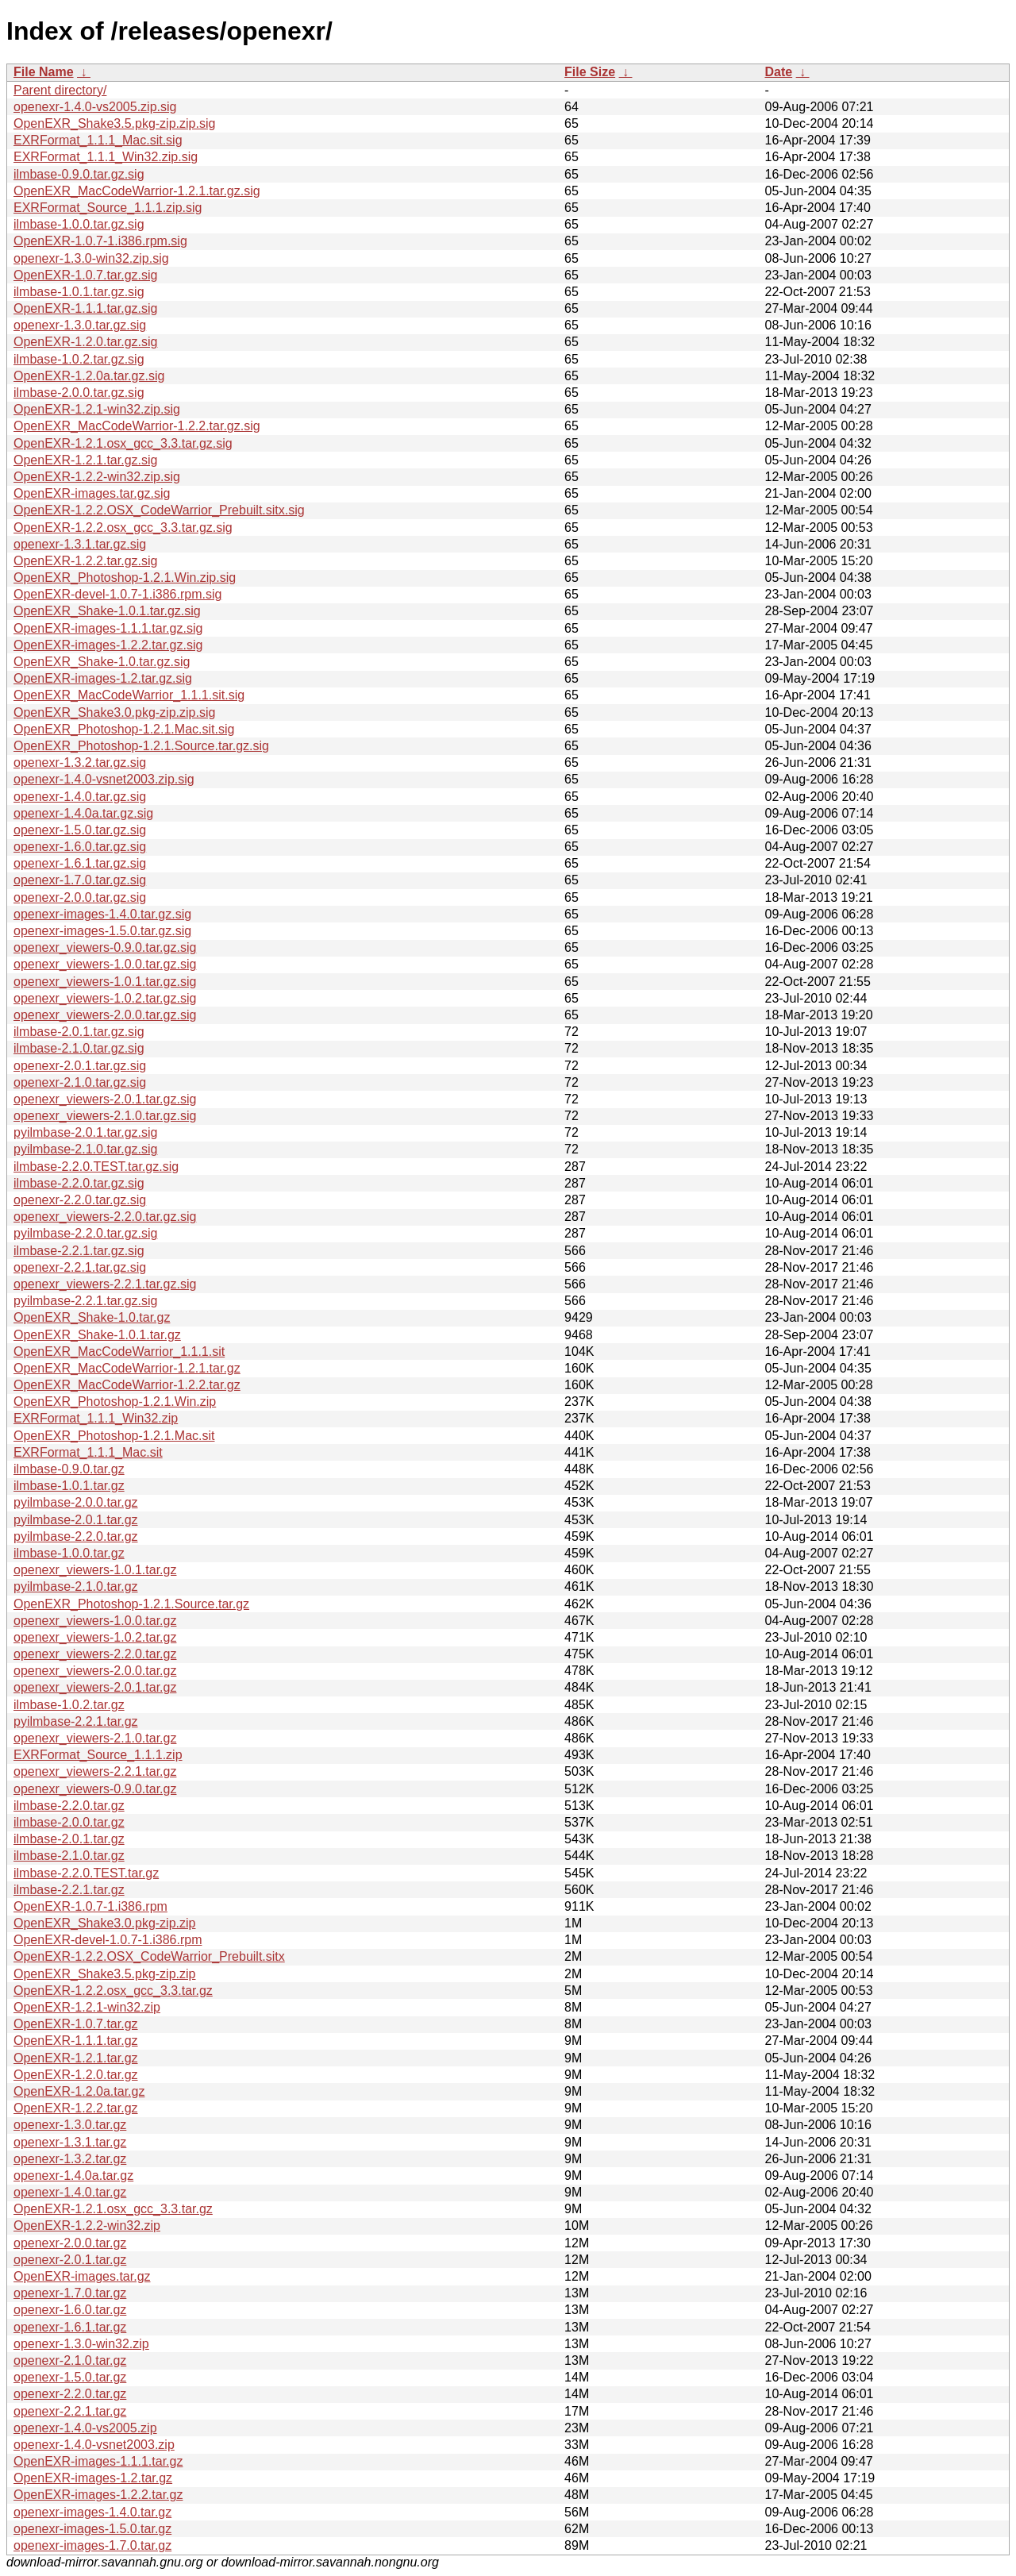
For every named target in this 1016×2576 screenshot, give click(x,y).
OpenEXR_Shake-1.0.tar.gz (91, 1317)
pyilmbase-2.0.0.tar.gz (75, 1502)
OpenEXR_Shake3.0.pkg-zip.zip (104, 1923)
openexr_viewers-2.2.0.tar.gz (94, 1654)
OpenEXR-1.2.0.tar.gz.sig (85, 341)
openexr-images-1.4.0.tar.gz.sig (102, 914)
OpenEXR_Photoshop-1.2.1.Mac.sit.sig (123, 729)
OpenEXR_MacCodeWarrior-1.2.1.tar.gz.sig (136, 191)
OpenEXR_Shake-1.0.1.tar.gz (97, 1335)
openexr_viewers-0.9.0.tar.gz (94, 1789)
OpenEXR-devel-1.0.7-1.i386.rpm (107, 1939)
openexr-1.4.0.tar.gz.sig (79, 796)
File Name (43, 72)
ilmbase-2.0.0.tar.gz (69, 1822)
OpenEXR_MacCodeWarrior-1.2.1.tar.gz (127, 1368)
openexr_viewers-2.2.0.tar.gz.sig (104, 1216)
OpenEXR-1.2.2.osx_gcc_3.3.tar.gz (113, 1990)
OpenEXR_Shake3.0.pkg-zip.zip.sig (114, 712)
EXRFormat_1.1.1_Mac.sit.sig (98, 140)
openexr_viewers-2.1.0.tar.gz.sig (104, 1115)
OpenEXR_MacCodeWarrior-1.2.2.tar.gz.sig (136, 426)
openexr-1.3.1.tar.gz (69, 2142)
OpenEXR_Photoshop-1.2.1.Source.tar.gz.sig (141, 746)
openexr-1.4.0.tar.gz (69, 2192)
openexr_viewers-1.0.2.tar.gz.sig (104, 998)
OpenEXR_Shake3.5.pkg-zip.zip (104, 1974)
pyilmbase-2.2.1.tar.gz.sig (85, 1300)
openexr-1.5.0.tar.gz (69, 2377)
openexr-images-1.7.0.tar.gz (92, 2545)
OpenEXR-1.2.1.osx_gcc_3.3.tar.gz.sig (123, 443)
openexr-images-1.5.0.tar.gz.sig (102, 931)
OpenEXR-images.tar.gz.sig (91, 493)
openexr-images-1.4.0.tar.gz (92, 2512)
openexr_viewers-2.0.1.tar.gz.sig (104, 1099)
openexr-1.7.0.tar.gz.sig (79, 880)
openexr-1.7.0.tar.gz (69, 2293)
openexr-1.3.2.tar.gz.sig (79, 762)
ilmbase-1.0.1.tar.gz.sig (78, 291)
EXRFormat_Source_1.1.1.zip (98, 1755)
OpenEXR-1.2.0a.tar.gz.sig (88, 376)
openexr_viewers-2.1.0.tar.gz (94, 1738)
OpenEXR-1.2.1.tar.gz (75, 2058)
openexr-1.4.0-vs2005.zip (85, 2428)
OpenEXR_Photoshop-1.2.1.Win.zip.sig (124, 577)
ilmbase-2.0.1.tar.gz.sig (78, 1031)
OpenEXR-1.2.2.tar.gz (75, 2108)
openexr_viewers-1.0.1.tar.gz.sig (104, 981)
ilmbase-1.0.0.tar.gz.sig (78, 224)
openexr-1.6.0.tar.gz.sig (79, 846)
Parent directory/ (59, 90)
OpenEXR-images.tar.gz (82, 2276)
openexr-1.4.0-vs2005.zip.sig (94, 107)
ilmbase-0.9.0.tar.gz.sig (78, 174)
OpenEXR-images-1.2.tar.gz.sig (102, 678)
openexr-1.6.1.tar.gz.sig (79, 863)
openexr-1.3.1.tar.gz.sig (79, 544)
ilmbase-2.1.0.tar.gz (69, 1855)
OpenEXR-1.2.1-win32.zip (86, 2007)
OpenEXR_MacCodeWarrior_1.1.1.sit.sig (128, 695)
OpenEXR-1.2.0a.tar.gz (78, 2091)
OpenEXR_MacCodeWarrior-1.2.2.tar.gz (127, 1385)
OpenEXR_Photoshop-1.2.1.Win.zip (114, 1401)
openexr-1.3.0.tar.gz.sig (79, 325)
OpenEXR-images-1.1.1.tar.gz (98, 2461)
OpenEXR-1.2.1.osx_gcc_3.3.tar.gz (113, 2209)
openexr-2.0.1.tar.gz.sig (79, 1065)
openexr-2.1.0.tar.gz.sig (79, 1082)
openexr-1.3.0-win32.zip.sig (91, 258)
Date (778, 72)
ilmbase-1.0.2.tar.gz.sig (78, 359)
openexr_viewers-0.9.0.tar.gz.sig (104, 947)
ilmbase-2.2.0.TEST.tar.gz (86, 1873)
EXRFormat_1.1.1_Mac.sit (88, 1452)
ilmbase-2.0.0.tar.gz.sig (78, 392)
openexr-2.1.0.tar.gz (69, 2360)
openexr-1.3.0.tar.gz (69, 2124)
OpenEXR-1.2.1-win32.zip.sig (96, 409)
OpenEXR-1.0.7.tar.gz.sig (85, 275)
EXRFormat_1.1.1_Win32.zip (95, 1418)
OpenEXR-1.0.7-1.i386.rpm (90, 1906)
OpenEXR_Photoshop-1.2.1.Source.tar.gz (131, 1604)
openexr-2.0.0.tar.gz (69, 2243)
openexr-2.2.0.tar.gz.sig (79, 1200)
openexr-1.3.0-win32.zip (81, 2344)
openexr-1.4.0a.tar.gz (73, 2175)
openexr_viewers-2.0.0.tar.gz (94, 1670)
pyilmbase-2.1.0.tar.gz (75, 1586)
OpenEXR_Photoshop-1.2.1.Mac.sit (113, 1435)
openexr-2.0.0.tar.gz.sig (79, 897)
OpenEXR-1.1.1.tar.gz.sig (85, 308)
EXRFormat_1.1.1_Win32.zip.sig (105, 157)
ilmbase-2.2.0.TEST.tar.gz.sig (96, 1166)
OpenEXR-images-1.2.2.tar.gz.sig (107, 645)
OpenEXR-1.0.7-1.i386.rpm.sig (100, 241)
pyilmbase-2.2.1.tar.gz (75, 1721)
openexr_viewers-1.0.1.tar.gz (94, 1570)
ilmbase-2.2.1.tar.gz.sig (78, 1250)
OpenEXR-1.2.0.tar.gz (75, 2074)
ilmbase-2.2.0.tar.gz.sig (78, 1183)
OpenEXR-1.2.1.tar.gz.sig (85, 460)
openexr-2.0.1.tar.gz (69, 2259)
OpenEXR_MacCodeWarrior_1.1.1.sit (119, 1351)
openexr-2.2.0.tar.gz (69, 2394)
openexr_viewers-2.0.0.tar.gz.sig (104, 1015)
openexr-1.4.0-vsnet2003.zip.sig (103, 779)
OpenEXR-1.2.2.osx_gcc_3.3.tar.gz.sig (123, 527)
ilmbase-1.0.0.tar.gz (69, 1553)
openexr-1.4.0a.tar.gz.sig (83, 813)
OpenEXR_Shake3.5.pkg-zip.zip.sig (114, 123)
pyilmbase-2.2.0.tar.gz (75, 1536)
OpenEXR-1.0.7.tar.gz (75, 2024)
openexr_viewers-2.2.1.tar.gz (94, 1771)
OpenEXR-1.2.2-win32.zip (86, 2225)
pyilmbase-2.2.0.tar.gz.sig (85, 1233)
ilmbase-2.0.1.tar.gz (69, 1839)
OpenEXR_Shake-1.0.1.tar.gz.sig (107, 611)
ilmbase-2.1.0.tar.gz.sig (78, 1048)
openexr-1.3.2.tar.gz (69, 2159)
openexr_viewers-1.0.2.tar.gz (94, 1637)
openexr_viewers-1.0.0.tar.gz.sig (104, 964)
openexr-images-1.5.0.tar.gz (92, 2529)
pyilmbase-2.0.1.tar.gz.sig (85, 1132)
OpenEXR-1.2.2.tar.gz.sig (85, 561)
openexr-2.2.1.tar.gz (69, 2411)
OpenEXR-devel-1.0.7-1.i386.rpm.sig (117, 594)
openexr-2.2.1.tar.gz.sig (79, 1267)
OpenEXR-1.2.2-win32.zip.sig (96, 476)
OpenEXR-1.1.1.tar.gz (75, 2040)
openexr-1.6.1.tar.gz (69, 2327)
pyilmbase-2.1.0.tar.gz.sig (85, 1149)
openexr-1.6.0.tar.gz (69, 2309)
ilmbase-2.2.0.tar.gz (69, 1805)
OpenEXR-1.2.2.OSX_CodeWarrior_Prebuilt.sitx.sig (159, 510)
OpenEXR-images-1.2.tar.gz (92, 2478)
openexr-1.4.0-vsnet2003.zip (94, 2444)
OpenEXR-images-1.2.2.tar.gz (98, 2494)
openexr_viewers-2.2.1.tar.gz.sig (104, 1284)
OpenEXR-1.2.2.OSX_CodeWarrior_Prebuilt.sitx (149, 1956)
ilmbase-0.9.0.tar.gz (69, 1469)
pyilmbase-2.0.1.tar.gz (75, 1520)
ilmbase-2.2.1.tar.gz (69, 1889)
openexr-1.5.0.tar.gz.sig (79, 830)
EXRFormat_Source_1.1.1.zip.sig (107, 207)
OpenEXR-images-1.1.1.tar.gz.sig (107, 628)
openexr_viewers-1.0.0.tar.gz (94, 1620)
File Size (589, 72)
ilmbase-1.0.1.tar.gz (69, 1485)
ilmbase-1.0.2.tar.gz (69, 1705)
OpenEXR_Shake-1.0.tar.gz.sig (101, 661)
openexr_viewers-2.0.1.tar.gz (94, 1687)
